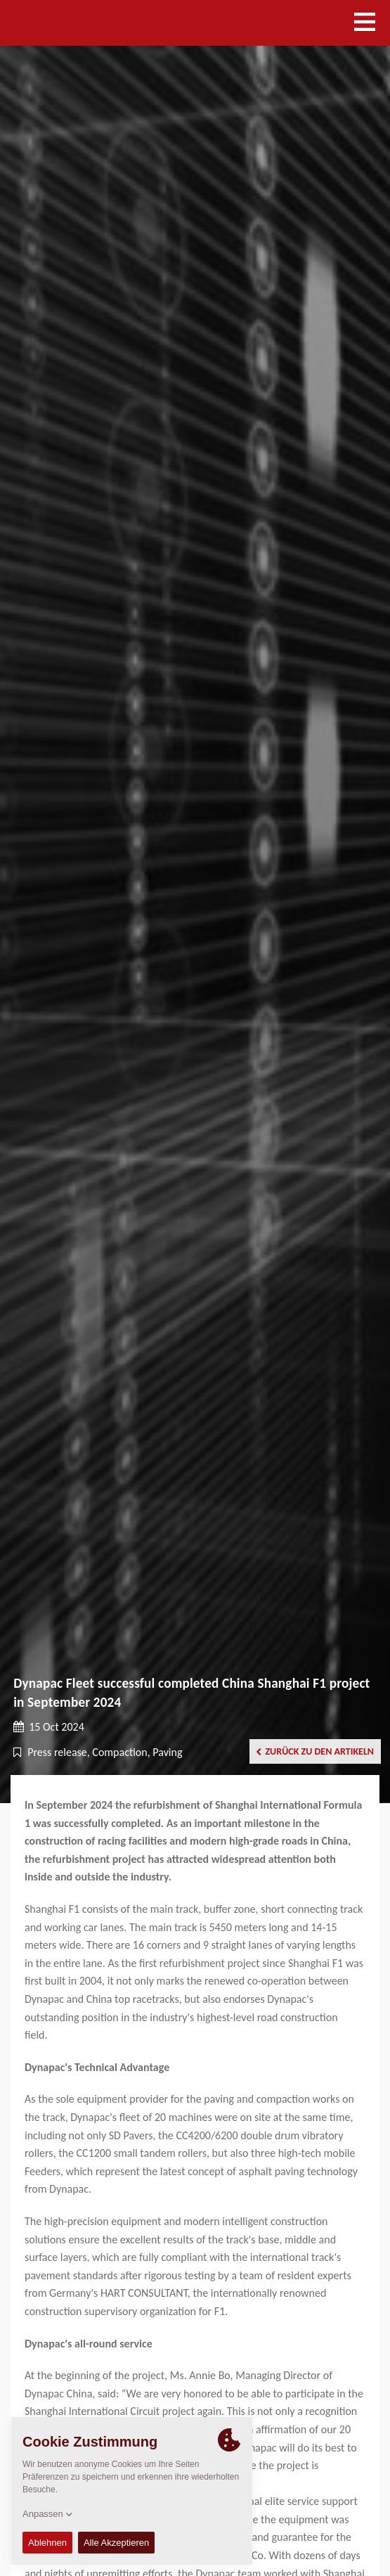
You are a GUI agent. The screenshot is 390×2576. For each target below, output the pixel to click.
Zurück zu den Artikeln (315, 1751)
